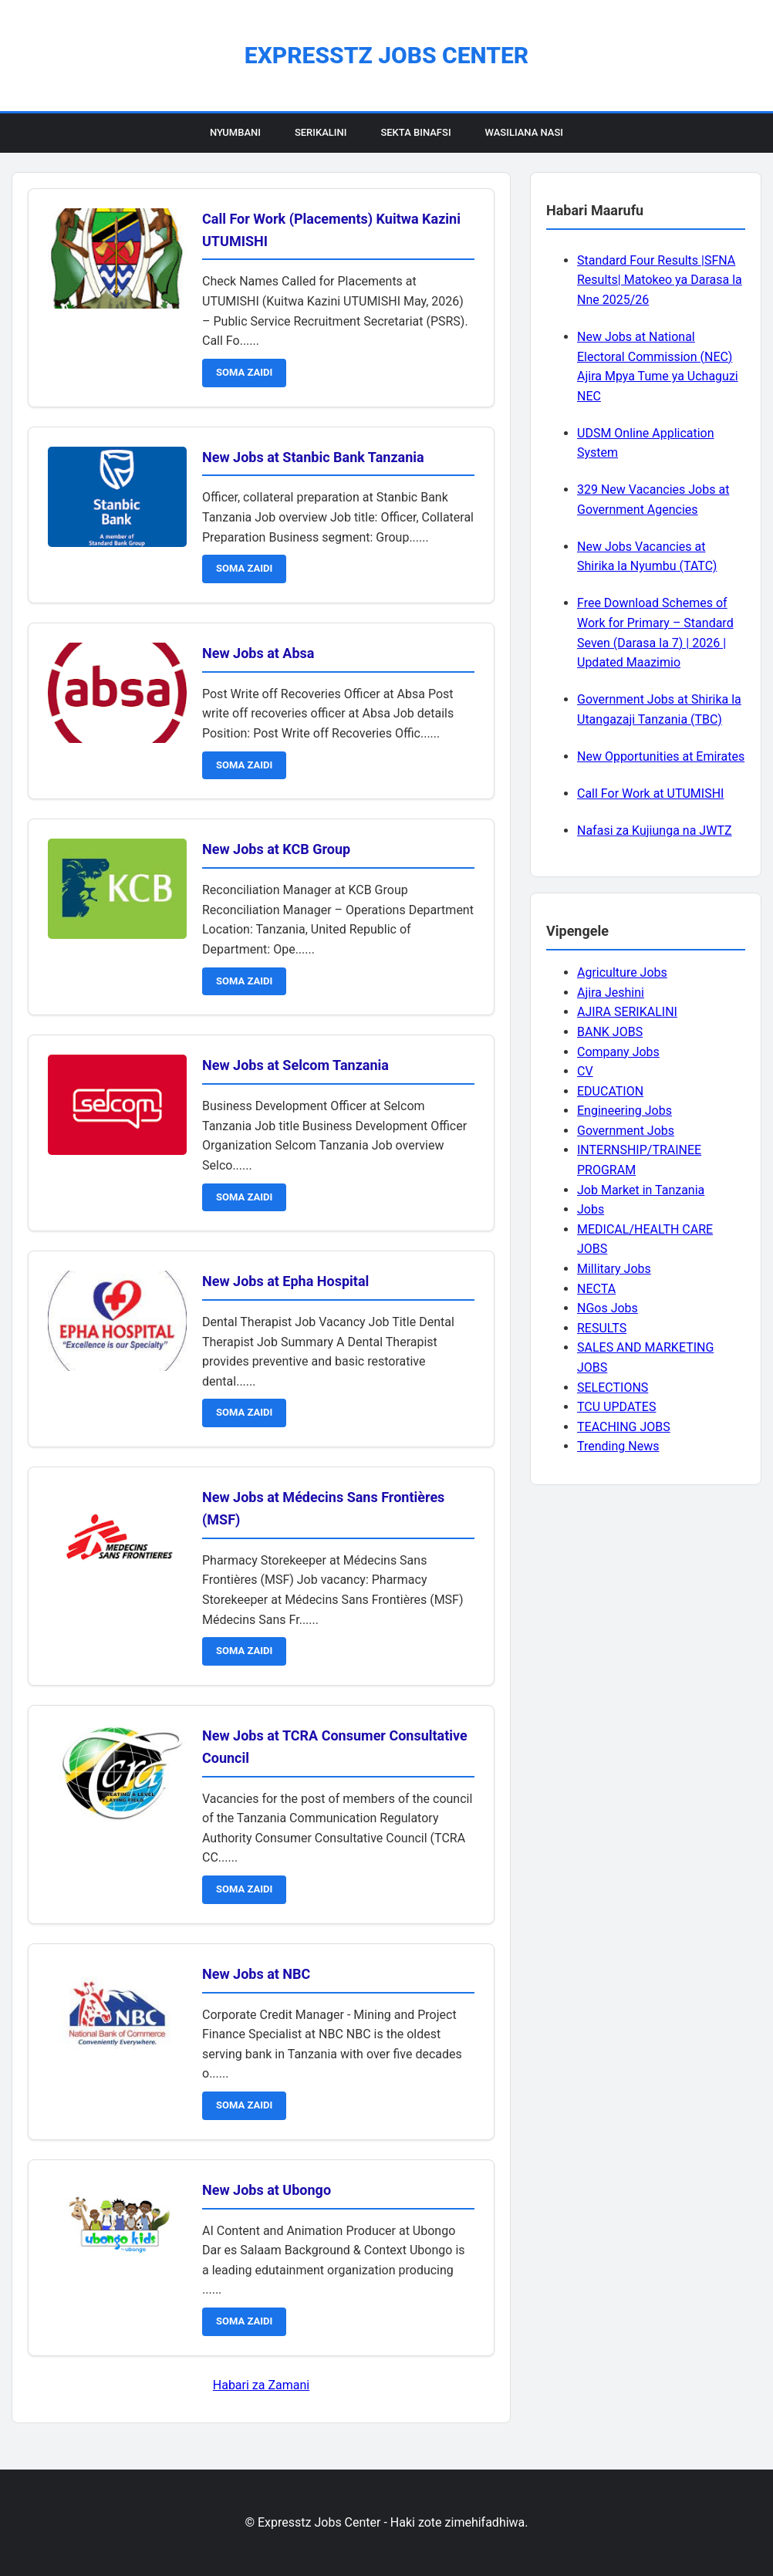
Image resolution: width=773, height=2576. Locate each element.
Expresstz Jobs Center (386, 55)
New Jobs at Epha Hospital (285, 1281)
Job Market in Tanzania (640, 1190)
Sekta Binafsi (415, 132)
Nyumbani (235, 132)
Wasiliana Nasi (524, 132)
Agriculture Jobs (622, 972)
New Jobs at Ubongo (266, 2190)
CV (585, 1071)
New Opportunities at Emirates (660, 756)
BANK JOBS (610, 1032)
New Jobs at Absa (258, 653)
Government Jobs (625, 1130)
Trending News (618, 1446)
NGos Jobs (607, 1308)
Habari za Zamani (261, 2385)
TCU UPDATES (616, 1406)
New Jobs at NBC (256, 1974)
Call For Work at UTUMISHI (650, 793)
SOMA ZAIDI (244, 372)
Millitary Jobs (614, 1268)
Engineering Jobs (624, 1110)
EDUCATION (610, 1091)
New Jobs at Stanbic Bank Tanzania (313, 457)
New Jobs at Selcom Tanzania (295, 1065)
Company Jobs (618, 1052)
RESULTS (601, 1328)
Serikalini (321, 132)
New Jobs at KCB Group (276, 849)
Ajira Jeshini (610, 992)
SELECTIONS (612, 1387)
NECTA (596, 1288)
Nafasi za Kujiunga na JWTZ (654, 830)
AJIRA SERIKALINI (627, 1011)
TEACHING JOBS (623, 1427)
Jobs (590, 1209)
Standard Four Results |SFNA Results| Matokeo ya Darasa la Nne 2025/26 (659, 280)
